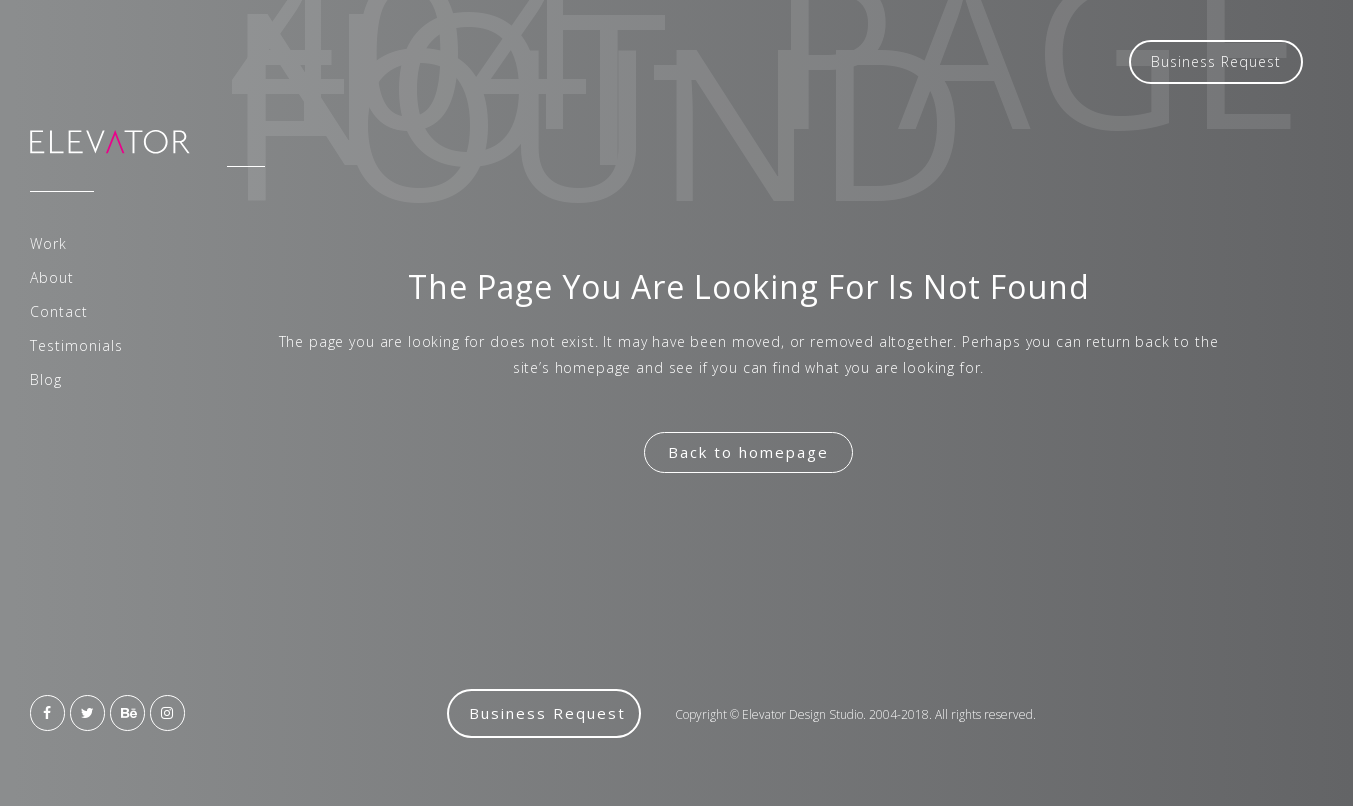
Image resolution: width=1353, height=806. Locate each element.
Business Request (1216, 61)
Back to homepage (748, 452)
